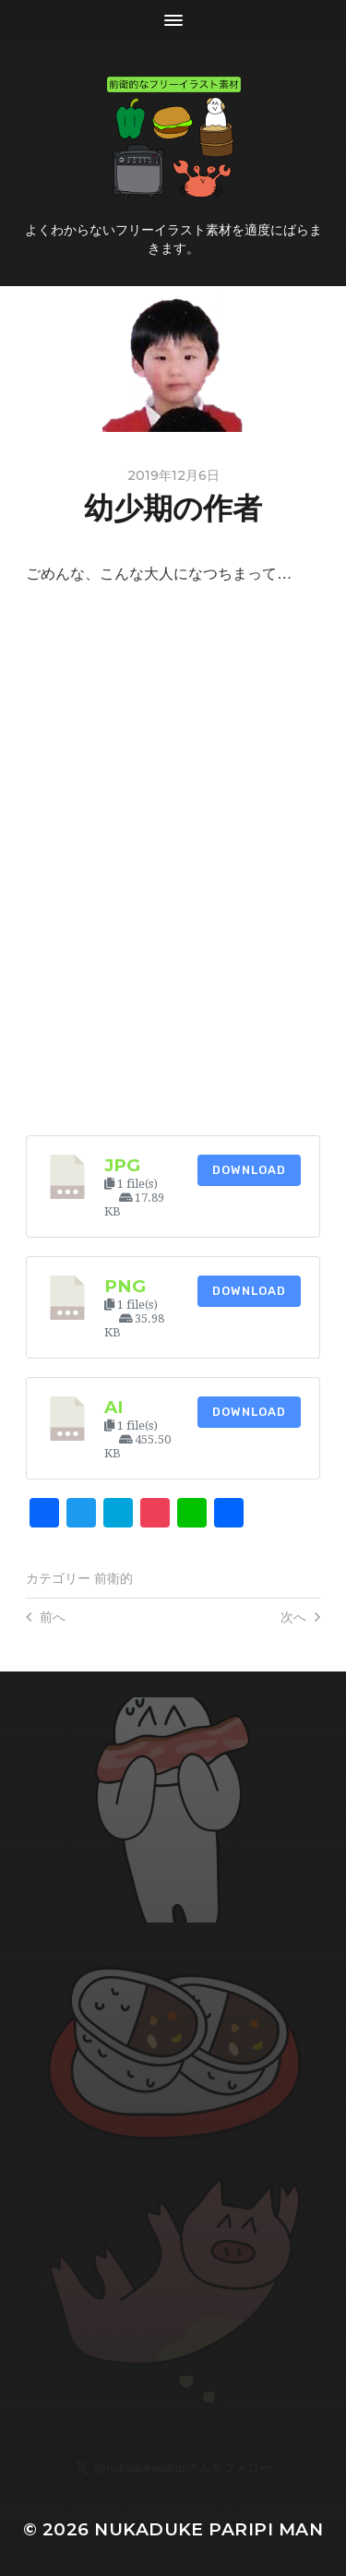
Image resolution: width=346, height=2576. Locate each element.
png (125, 1286)
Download (249, 1170)
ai (114, 1407)
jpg (122, 1165)
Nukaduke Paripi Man (208, 2529)
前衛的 (113, 1578)
